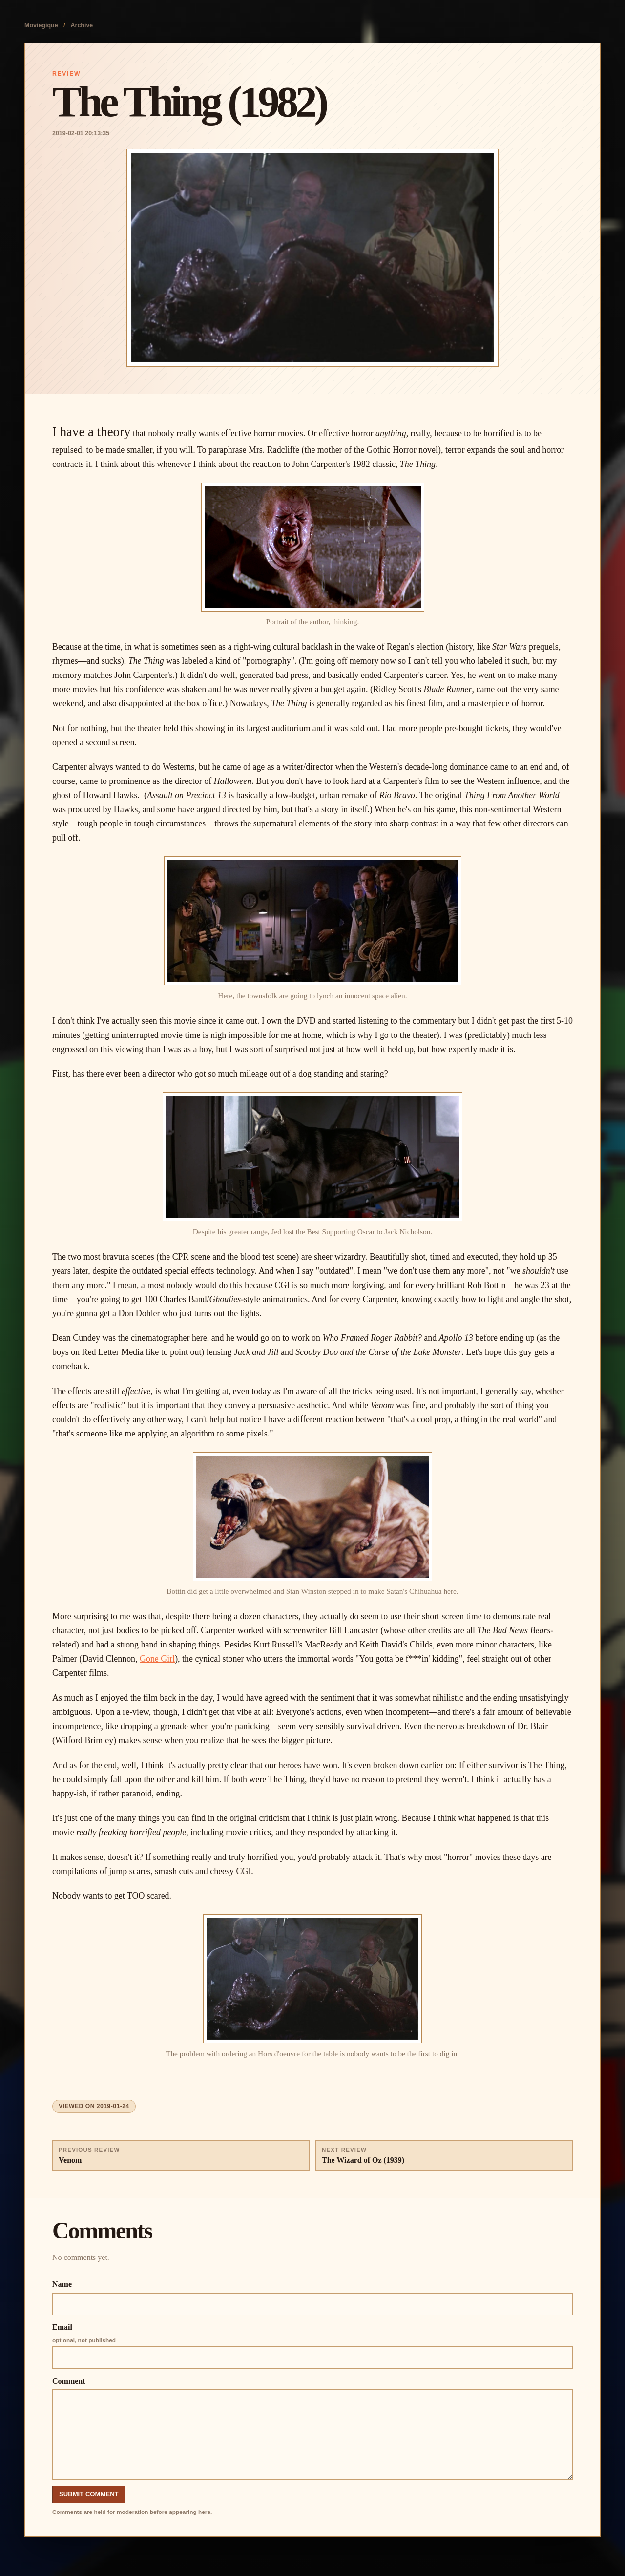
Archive (82, 25)
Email (312, 2346)
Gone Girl (157, 1659)
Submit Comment (89, 2494)
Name (312, 2297)
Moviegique (41, 25)
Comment (312, 2428)
